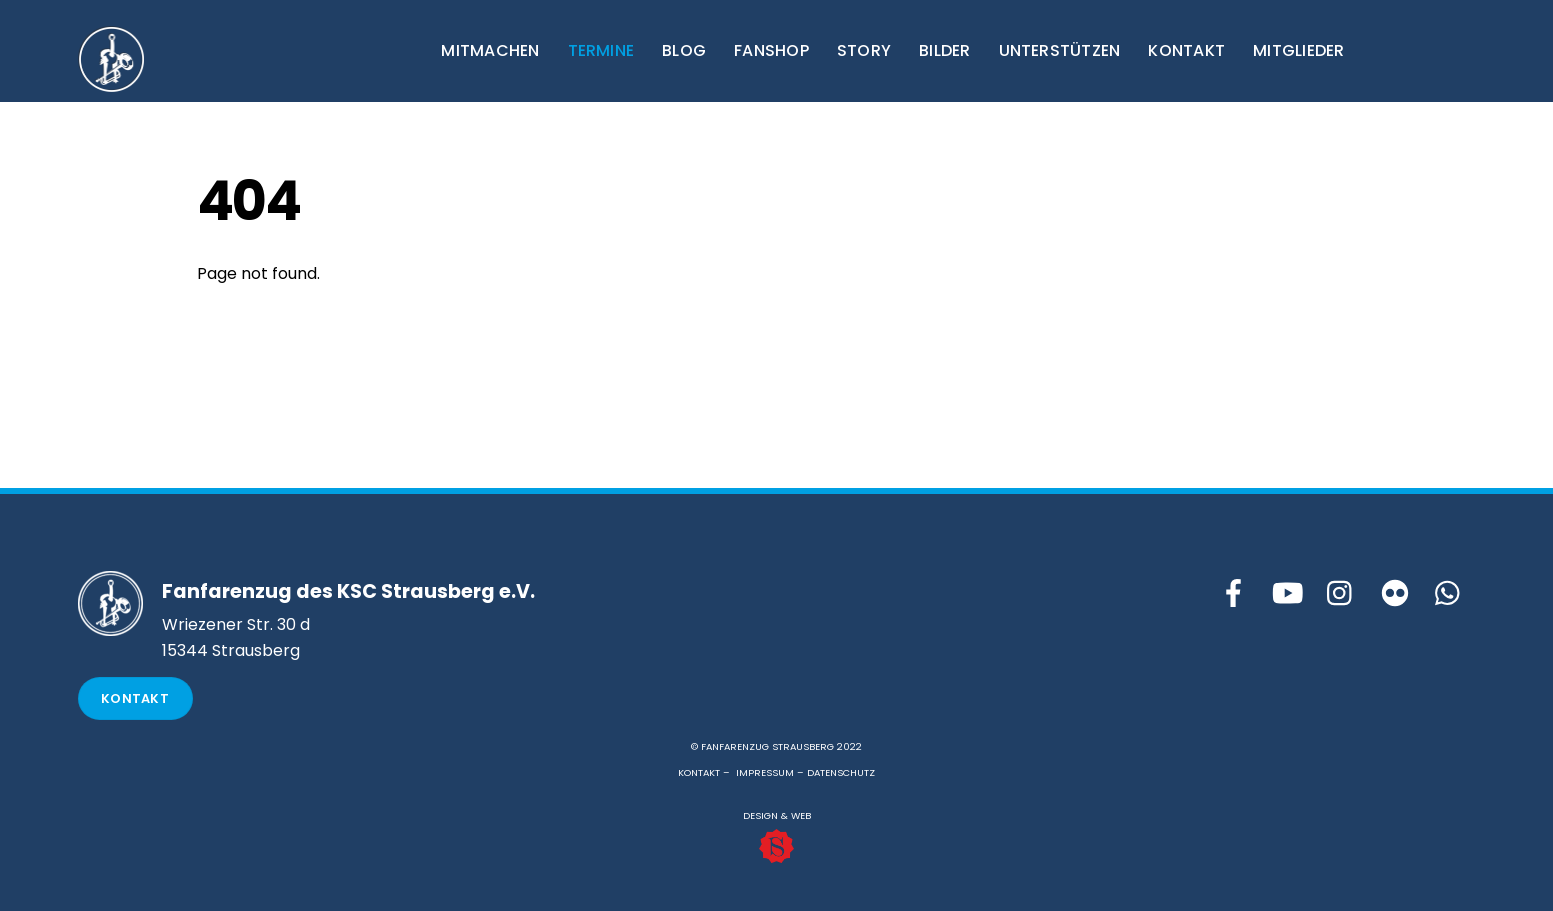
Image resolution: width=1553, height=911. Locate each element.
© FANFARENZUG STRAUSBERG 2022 (776, 746)
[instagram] (1341, 594)
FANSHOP (771, 50)
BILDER (944, 50)
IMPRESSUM (765, 772)
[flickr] (1395, 594)
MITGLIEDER (1298, 50)
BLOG (684, 50)
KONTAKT (1186, 50)
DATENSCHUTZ (841, 772)
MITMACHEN (490, 50)
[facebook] (1233, 594)
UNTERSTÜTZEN (1060, 50)
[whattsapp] (1449, 594)
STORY (864, 50)
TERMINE (601, 50)
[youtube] (1287, 594)
